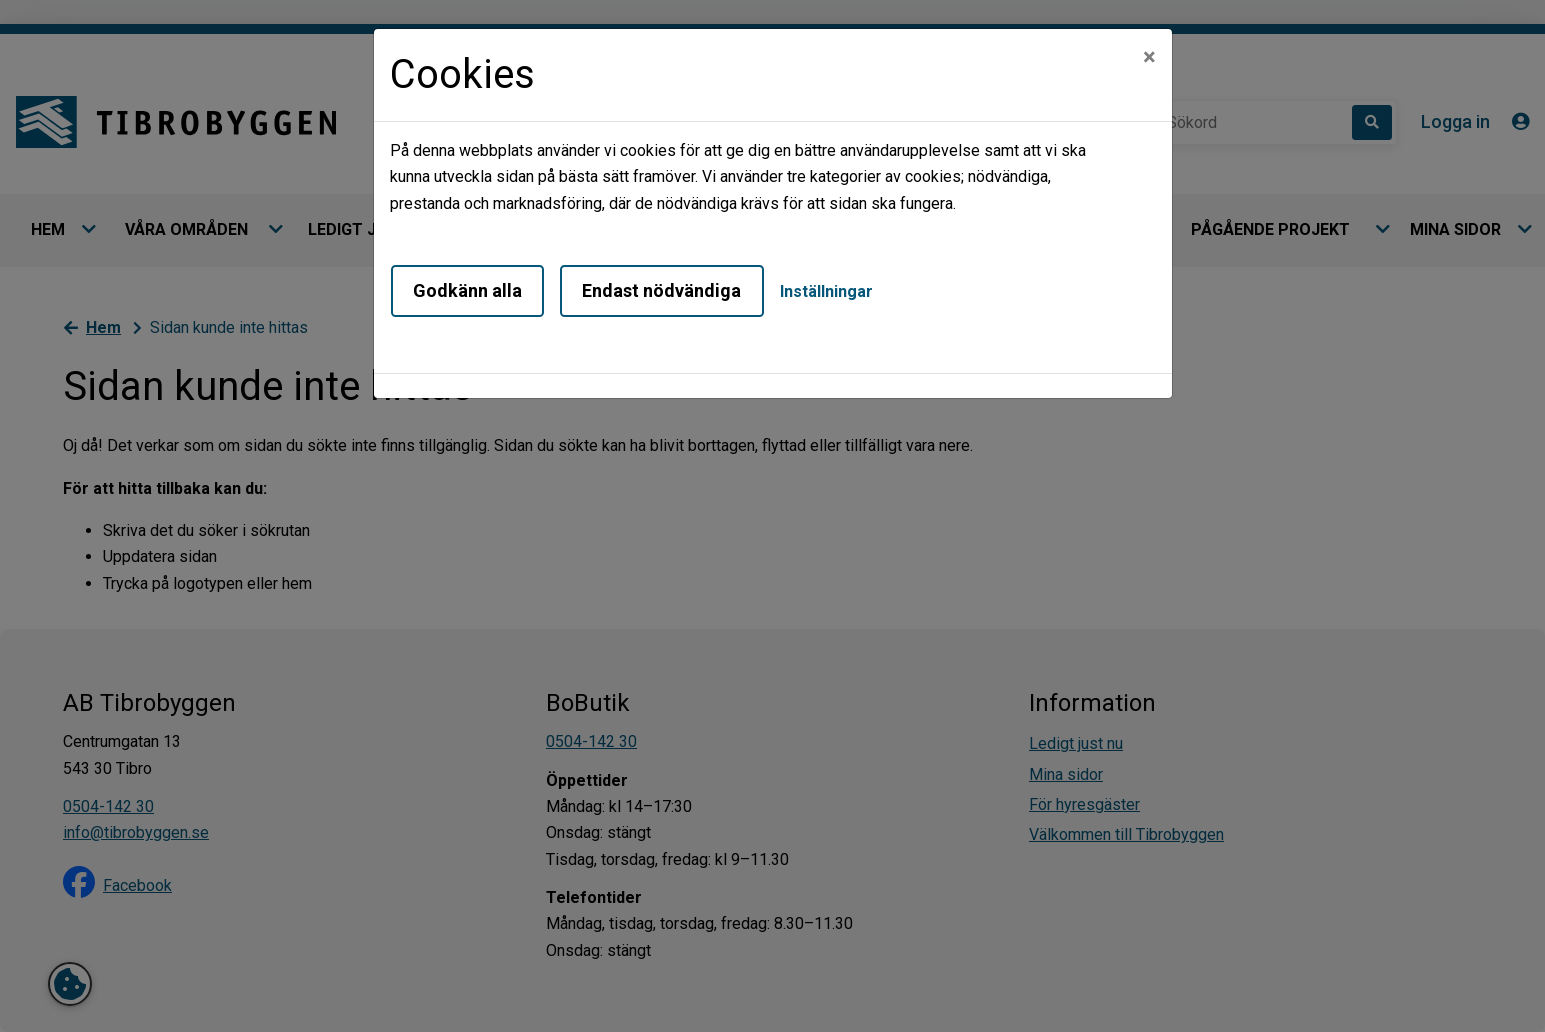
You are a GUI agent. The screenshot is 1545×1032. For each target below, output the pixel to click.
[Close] (1149, 57)
